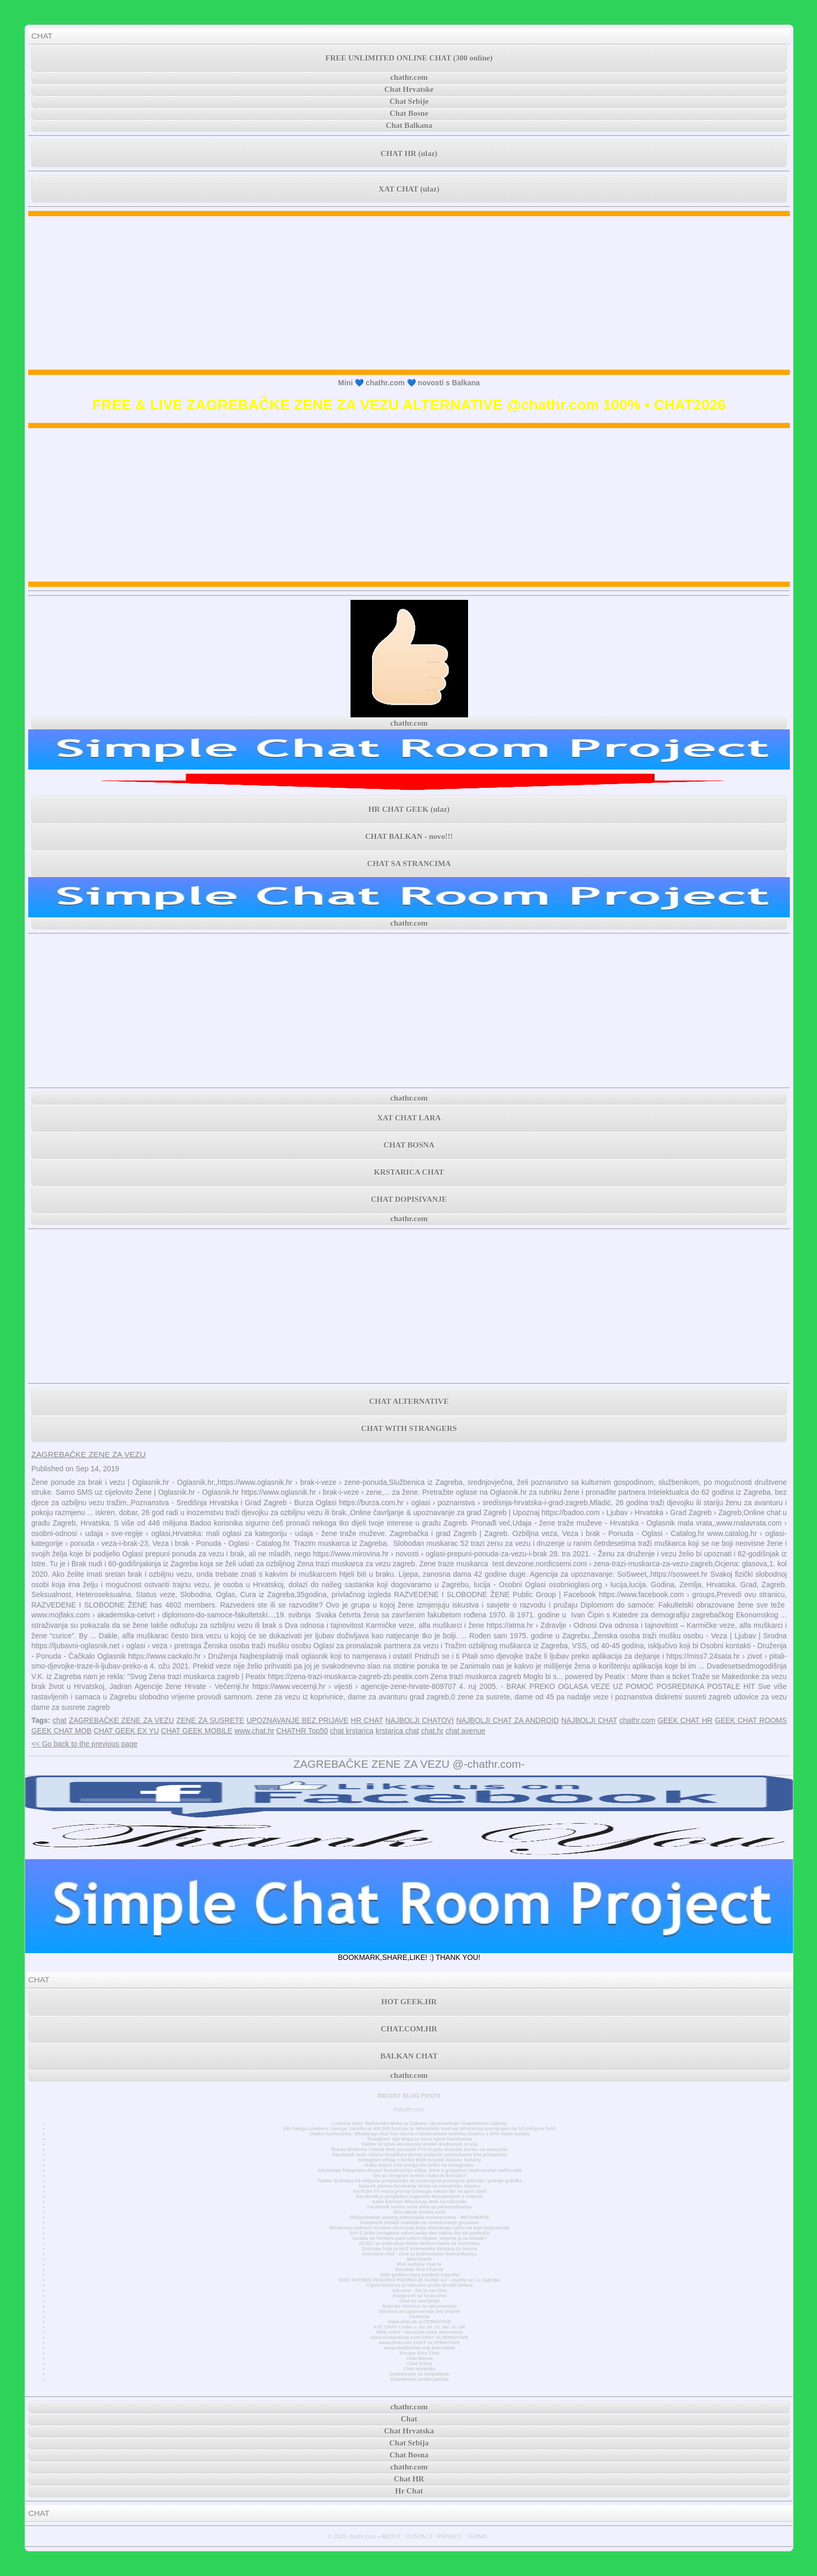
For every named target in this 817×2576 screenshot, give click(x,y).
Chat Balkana (409, 125)
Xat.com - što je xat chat (419, 2290)
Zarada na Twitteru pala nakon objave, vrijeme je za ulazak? (419, 2238)
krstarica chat (397, 1731)
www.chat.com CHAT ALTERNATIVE (419, 2342)
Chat (409, 2419)
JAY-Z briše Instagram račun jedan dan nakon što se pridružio (419, 2233)
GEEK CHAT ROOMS (751, 1720)
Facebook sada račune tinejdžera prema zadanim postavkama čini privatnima (419, 2154)
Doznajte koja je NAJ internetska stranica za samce (419, 2248)
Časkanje (419, 2316)
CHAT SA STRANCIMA (409, 863)
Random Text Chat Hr (419, 2269)
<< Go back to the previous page (84, 1744)
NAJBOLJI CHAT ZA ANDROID (507, 1720)
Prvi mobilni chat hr (419, 2264)
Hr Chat (409, 2491)
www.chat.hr (254, 1731)
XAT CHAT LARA (409, 1118)
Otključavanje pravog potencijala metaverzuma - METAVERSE (419, 2217)
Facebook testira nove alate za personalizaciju (419, 2206)
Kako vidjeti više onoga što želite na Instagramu (419, 2165)
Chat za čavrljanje (419, 2300)
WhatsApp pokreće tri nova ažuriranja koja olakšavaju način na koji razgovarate (419, 2227)
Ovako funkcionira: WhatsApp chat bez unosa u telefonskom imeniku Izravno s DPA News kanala (419, 2133)
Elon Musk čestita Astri (419, 2212)
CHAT (42, 35)
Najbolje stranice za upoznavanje (419, 2306)
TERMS (477, 2536)
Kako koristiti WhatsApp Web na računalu (419, 2201)
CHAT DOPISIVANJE (409, 1199)
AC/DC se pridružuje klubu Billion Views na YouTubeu (420, 2243)
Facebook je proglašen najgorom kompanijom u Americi (419, 2196)
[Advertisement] (409, 293)
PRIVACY (450, 2536)
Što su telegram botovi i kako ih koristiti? (419, 2175)
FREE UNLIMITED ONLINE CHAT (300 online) (409, 58)
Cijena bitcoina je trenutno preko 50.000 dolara (419, 2285)
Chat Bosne (409, 113)
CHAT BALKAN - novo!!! (409, 836)
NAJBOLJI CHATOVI (420, 1720)
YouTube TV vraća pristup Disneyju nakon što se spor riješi (420, 2191)
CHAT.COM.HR (409, 2029)
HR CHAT (367, 1720)
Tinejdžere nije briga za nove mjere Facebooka (419, 2139)
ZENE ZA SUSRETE (210, 1720)
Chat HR (409, 2479)
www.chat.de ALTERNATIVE (419, 2321)
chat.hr (432, 1731)
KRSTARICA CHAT (409, 1172)
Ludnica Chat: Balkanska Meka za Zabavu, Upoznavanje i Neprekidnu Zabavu (419, 2123)
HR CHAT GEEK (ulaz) (409, 809)
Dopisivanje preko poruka (419, 2379)
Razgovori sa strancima (419, 2295)
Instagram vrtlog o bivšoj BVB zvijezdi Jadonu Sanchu (419, 2160)
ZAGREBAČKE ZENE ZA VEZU (88, 1454)
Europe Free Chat (419, 2353)
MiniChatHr (420, 2259)
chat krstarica (352, 1731)
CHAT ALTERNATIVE (409, 1401)
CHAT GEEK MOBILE (196, 1731)
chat (59, 1720)
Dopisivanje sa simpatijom (420, 2374)
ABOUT (391, 2536)
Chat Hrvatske (409, 89)
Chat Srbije (409, 101)
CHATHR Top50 (302, 1731)
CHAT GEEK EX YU (126, 1731)
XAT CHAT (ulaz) (409, 189)
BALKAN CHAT (409, 2056)
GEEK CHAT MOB (61, 1731)
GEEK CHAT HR (685, 1720)
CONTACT (419, 2536)
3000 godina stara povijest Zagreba (419, 2274)
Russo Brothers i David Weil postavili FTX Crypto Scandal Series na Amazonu (419, 2149)
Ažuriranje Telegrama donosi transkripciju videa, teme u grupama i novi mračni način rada (419, 2170)
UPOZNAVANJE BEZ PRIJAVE (297, 1720)
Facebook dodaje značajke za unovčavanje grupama (419, 2222)
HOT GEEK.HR (409, 2002)
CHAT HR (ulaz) (409, 153)
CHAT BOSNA (408, 1145)
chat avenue (465, 1731)
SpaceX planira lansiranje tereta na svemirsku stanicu (419, 2186)
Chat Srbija (419, 2363)
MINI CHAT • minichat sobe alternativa (419, 2332)
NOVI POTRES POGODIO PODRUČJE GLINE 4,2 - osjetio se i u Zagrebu (419, 2280)
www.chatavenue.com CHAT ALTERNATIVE (420, 2337)
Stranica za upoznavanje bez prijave (419, 2311)
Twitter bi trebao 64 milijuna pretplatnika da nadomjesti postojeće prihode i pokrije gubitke (419, 2180)
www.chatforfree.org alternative (420, 2347)
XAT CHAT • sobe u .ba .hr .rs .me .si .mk (419, 2327)
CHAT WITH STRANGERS (409, 1428)
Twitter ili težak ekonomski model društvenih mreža (419, 2144)
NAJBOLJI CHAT (589, 1720)
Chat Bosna (419, 2358)
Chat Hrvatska (419, 2368)
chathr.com (409, 77)
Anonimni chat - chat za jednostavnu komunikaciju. (419, 2253)
